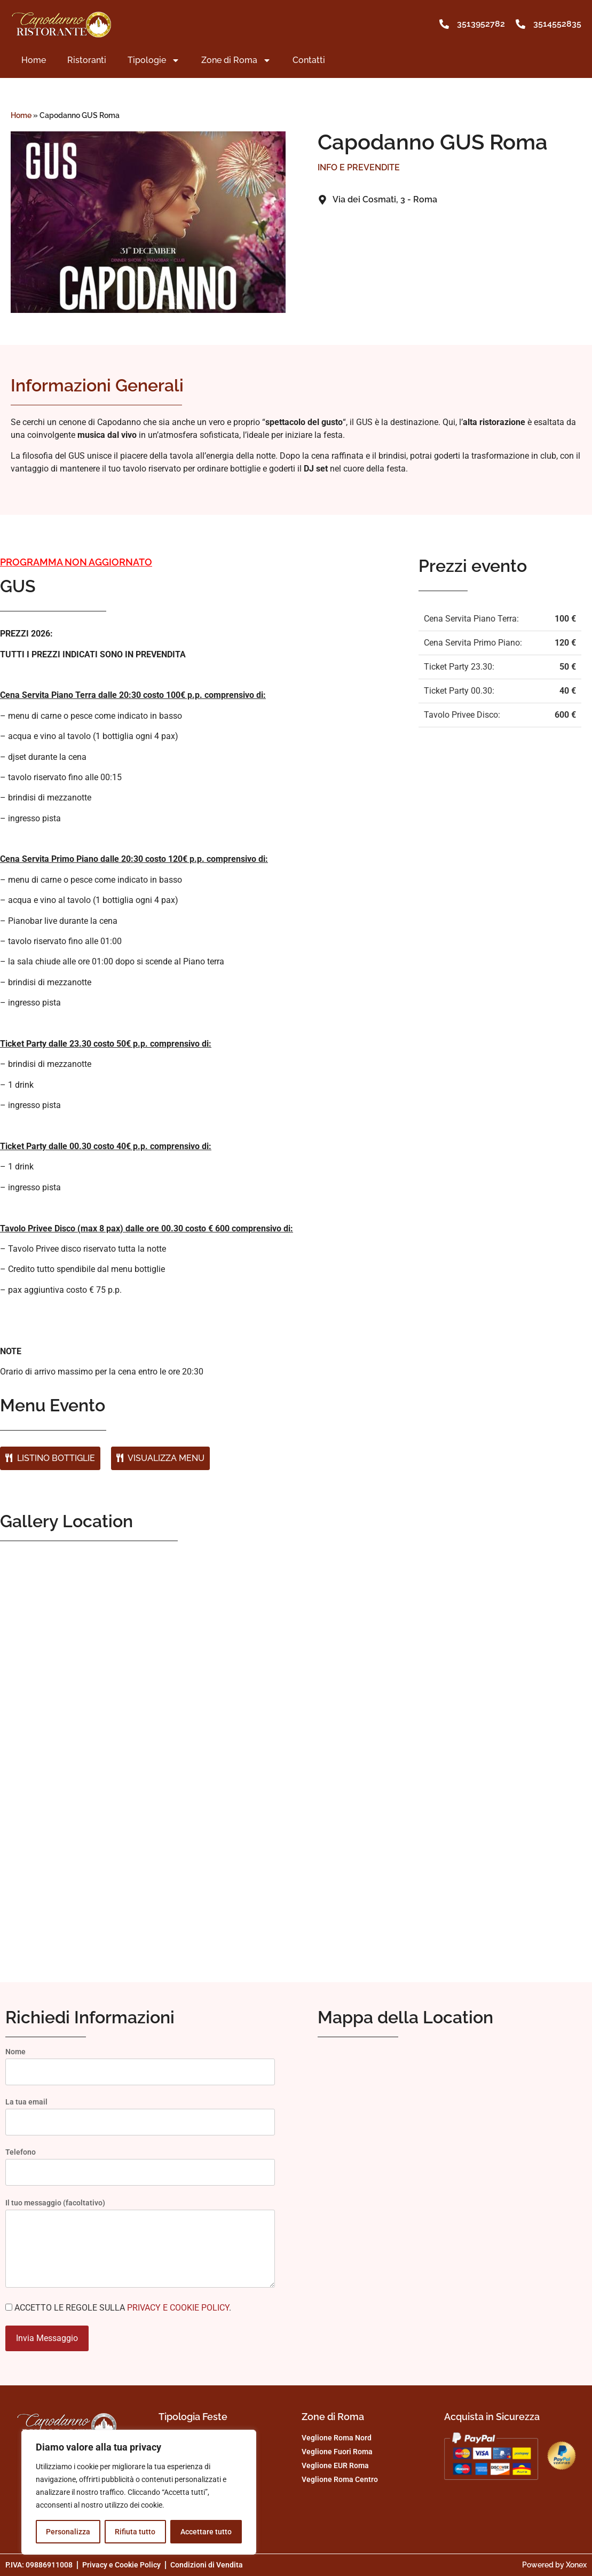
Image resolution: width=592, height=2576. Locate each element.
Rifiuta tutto (135, 2531)
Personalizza (68, 2531)
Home (33, 60)
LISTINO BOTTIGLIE (50, 1458)
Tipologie (154, 60)
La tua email (140, 2112)
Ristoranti (86, 60)
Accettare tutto (206, 2531)
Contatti (309, 60)
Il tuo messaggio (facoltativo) (140, 2246)
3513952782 (481, 24)
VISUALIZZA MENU (160, 1458)
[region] (138, 2492)
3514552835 (557, 24)
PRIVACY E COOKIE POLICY (178, 2308)
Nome (140, 2062)
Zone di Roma (236, 60)
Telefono (140, 2162)
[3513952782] (444, 24)
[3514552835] (520, 24)
